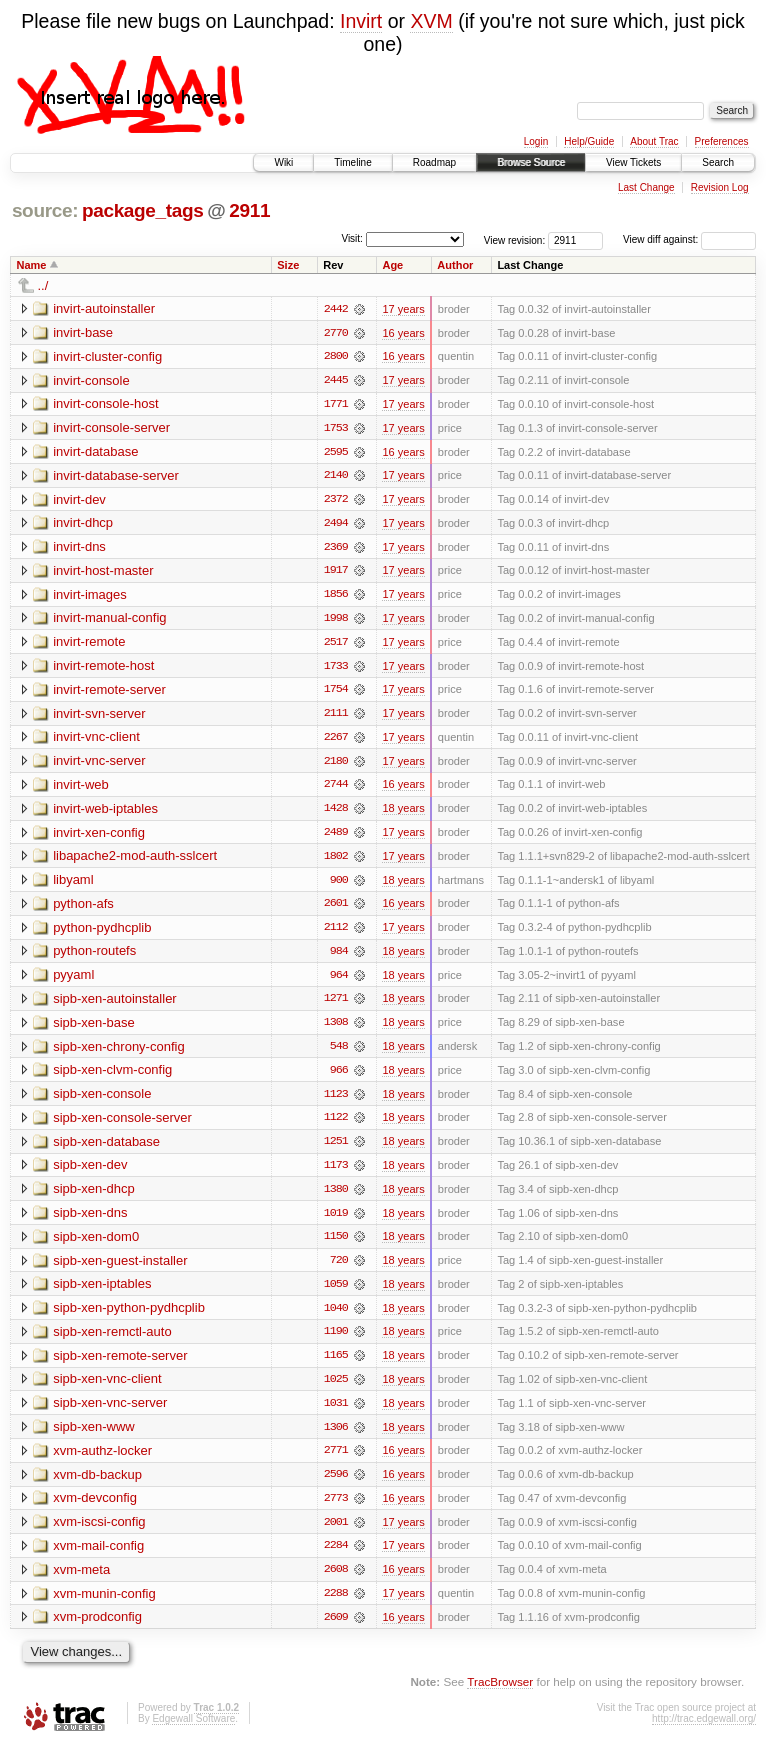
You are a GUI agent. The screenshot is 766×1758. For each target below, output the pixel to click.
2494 (336, 525)
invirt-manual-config (109, 620)
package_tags (143, 210)
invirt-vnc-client (96, 740)
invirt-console (91, 380)
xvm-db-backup (97, 1484)
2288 (336, 1605)
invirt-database (95, 452)
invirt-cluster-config (107, 356)
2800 (336, 357)
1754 (336, 693)
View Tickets (633, 162)
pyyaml (73, 980)
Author (455, 265)
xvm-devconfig (95, 1508)
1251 (336, 1149)
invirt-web (81, 788)
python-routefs (94, 956)
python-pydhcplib (102, 932)
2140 (336, 477)
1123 (336, 1101)
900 (339, 885)
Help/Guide (589, 141)
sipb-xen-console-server (122, 1124)
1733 (336, 669)
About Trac (654, 141)
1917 (336, 573)
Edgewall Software (193, 1730)
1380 (336, 1197)
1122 (336, 1125)
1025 (336, 1389)
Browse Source (531, 162)
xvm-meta (81, 1580)
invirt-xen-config (99, 836)
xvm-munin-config (104, 1604)
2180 (336, 765)
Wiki (283, 162)
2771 (336, 1461)
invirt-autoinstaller (104, 308)
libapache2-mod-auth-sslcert (135, 860)
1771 (336, 405)
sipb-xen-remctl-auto (112, 1340)
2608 (336, 1581)
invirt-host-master (103, 572)
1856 (336, 597)
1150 (336, 1245)
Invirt (361, 21)
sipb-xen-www (94, 1436)
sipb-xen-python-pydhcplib (129, 1316)
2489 (336, 837)
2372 (336, 501)
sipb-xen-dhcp (94, 1196)
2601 (336, 909)
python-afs (83, 908)
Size (288, 265)
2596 (336, 1485)
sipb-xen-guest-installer (120, 1268)
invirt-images (90, 596)
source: (45, 210)
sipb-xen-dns (90, 1220)
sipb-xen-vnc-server (110, 1412)
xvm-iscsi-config (99, 1532)
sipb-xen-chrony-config (119, 1052)
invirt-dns (79, 548)
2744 (336, 789)
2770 (336, 333)
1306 (336, 1437)
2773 (336, 1509)
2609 (336, 1629)
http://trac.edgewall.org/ (704, 1730)
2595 (336, 453)
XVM (431, 21)
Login (536, 141)
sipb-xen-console (102, 1100)
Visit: (352, 238)
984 (339, 957)
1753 (336, 429)
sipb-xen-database (106, 1148)
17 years (403, 309)
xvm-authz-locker (102, 1460)
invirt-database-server (116, 476)
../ (43, 285)
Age (392, 265)
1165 (336, 1365)
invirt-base (83, 332)
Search (718, 162)
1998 (336, 621)
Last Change (646, 187)
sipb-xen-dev (90, 1172)
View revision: (515, 239)
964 (339, 981)
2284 (336, 1557)
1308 (336, 1029)
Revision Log (720, 187)
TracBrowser (500, 1693)
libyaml (73, 884)
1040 (336, 1317)
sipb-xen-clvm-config (112, 1076)
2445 (336, 381)
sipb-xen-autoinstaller (115, 1004)
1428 (336, 813)
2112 (336, 933)
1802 (336, 861)
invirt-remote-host (103, 668)
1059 (336, 1293)
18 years (403, 813)
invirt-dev (79, 500)
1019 (336, 1221)
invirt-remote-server (109, 692)
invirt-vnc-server (99, 764)
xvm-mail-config (98, 1556)
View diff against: (689, 239)
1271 (336, 1005)
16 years (403, 333)
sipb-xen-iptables (102, 1292)
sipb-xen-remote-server (120, 1364)
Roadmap (434, 162)
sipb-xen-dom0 (96, 1244)
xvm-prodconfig (97, 1628)
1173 (336, 1173)
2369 (336, 549)
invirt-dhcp (83, 524)
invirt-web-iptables (105, 812)
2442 (336, 309)
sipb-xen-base (94, 1028)
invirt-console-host (106, 404)
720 (339, 1269)
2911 (249, 210)
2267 (336, 741)
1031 (336, 1413)
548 (339, 1053)
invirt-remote (89, 644)
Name (32, 265)
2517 (336, 645)
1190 (336, 1341)
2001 (336, 1533)
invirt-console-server (111, 428)
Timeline (352, 162)
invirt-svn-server (99, 716)
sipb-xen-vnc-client (107, 1388)
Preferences (722, 141)
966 (339, 1077)
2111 (336, 717)
